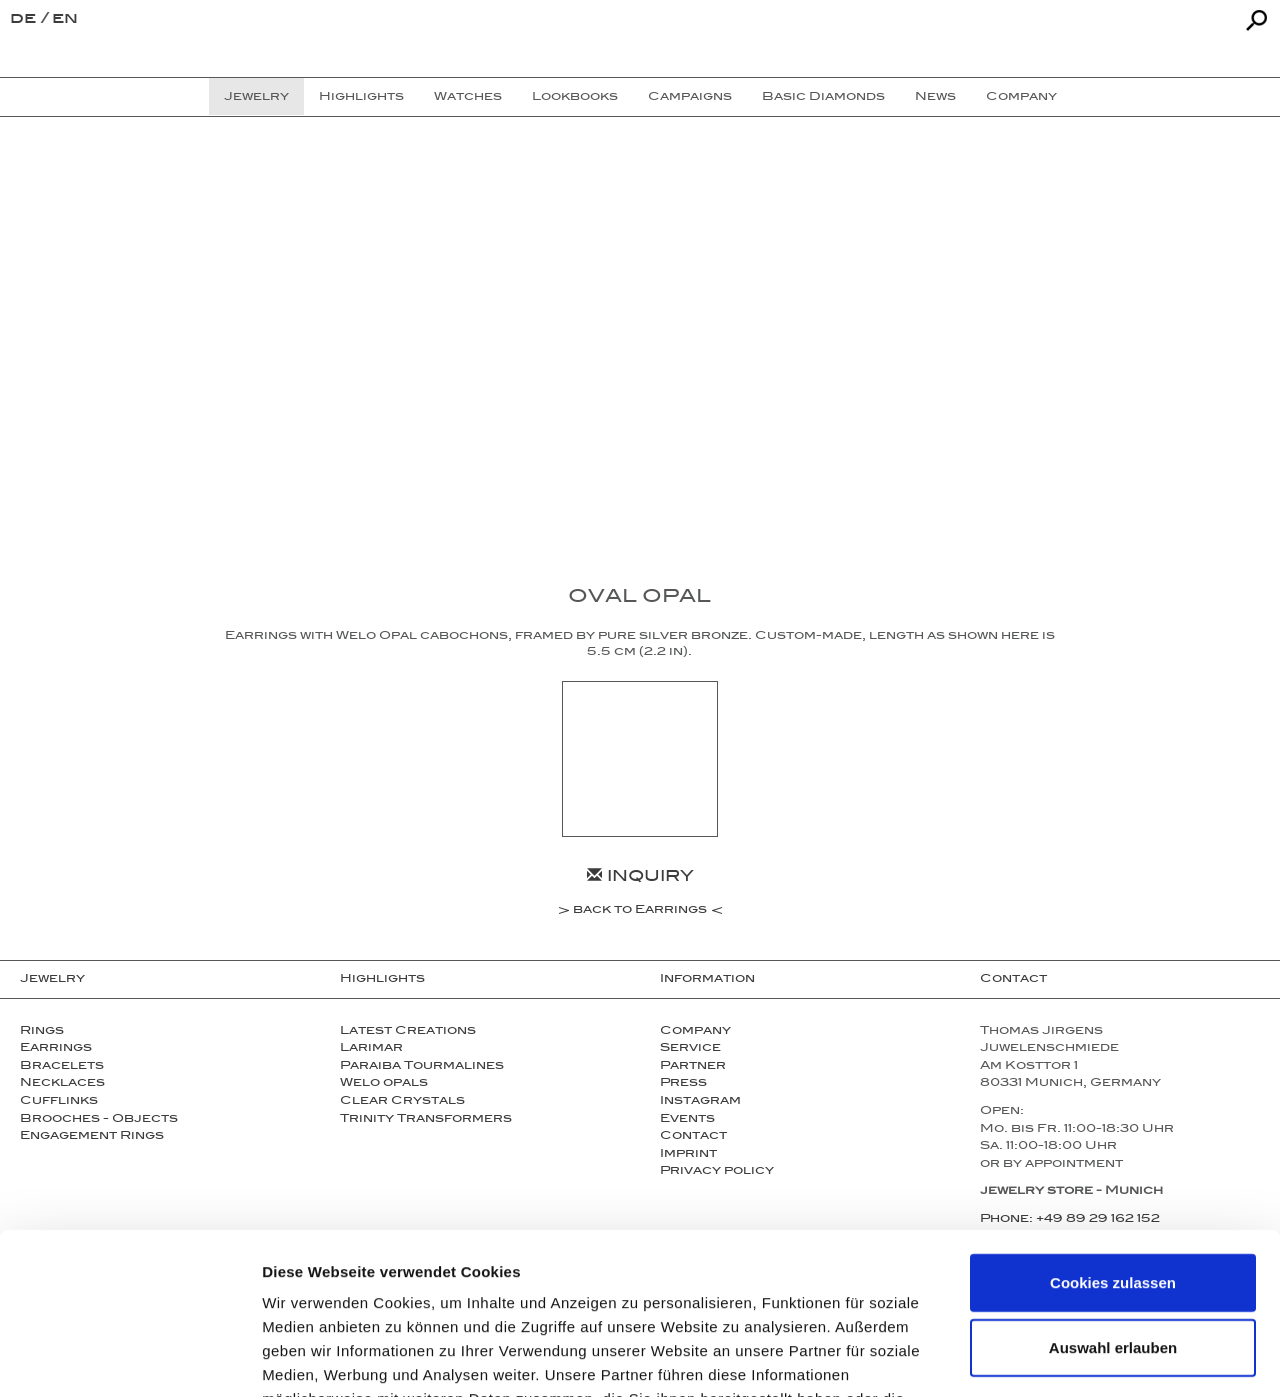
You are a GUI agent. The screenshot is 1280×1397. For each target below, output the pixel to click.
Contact (1013, 980)
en (65, 20)
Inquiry (640, 878)
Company (695, 1032)
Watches (468, 98)
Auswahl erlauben (1113, 1202)
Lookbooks (575, 98)
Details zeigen (1063, 1357)
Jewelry (52, 980)
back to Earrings (640, 912)
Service (690, 1049)
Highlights (382, 980)
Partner (693, 1067)
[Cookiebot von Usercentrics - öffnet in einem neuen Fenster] (129, 1358)
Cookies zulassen (1113, 1136)
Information (707, 980)
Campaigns (690, 98)
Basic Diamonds (823, 98)
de (25, 20)
